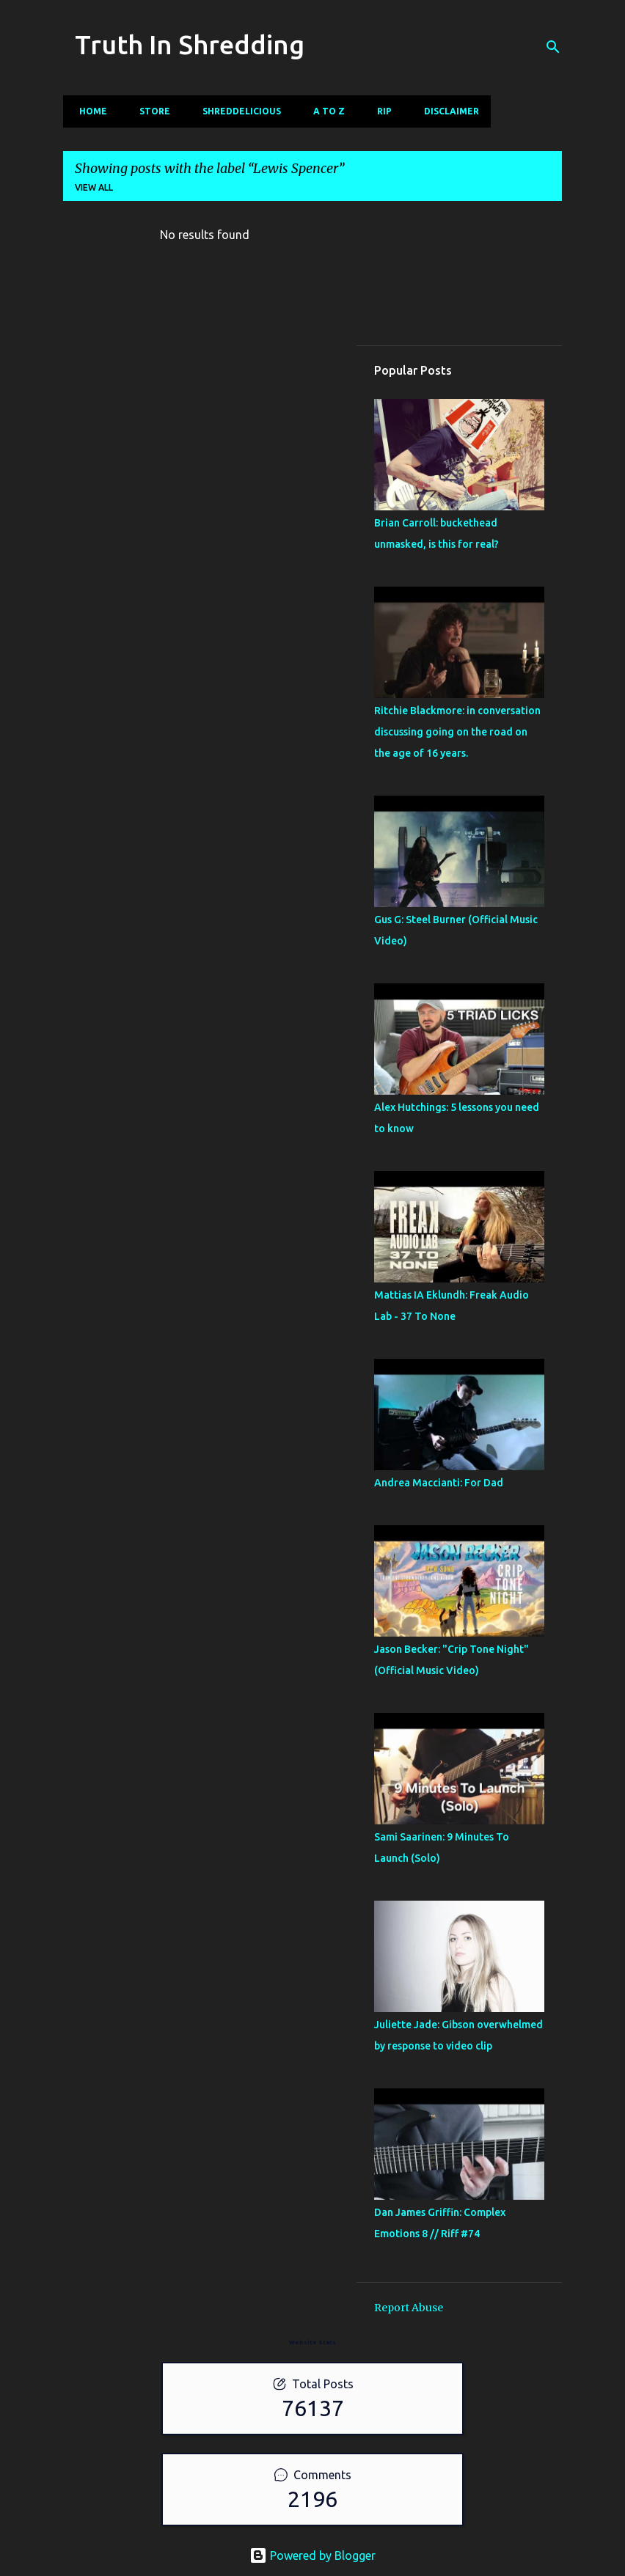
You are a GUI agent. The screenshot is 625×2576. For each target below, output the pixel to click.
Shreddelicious (237, 111)
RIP (380, 111)
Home (89, 111)
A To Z (324, 111)
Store (150, 111)
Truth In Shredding (189, 44)
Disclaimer (447, 111)
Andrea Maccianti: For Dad (438, 1483)
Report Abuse (408, 2307)
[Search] (553, 47)
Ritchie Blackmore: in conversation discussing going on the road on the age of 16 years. (457, 732)
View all (94, 187)
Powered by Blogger (312, 2555)
